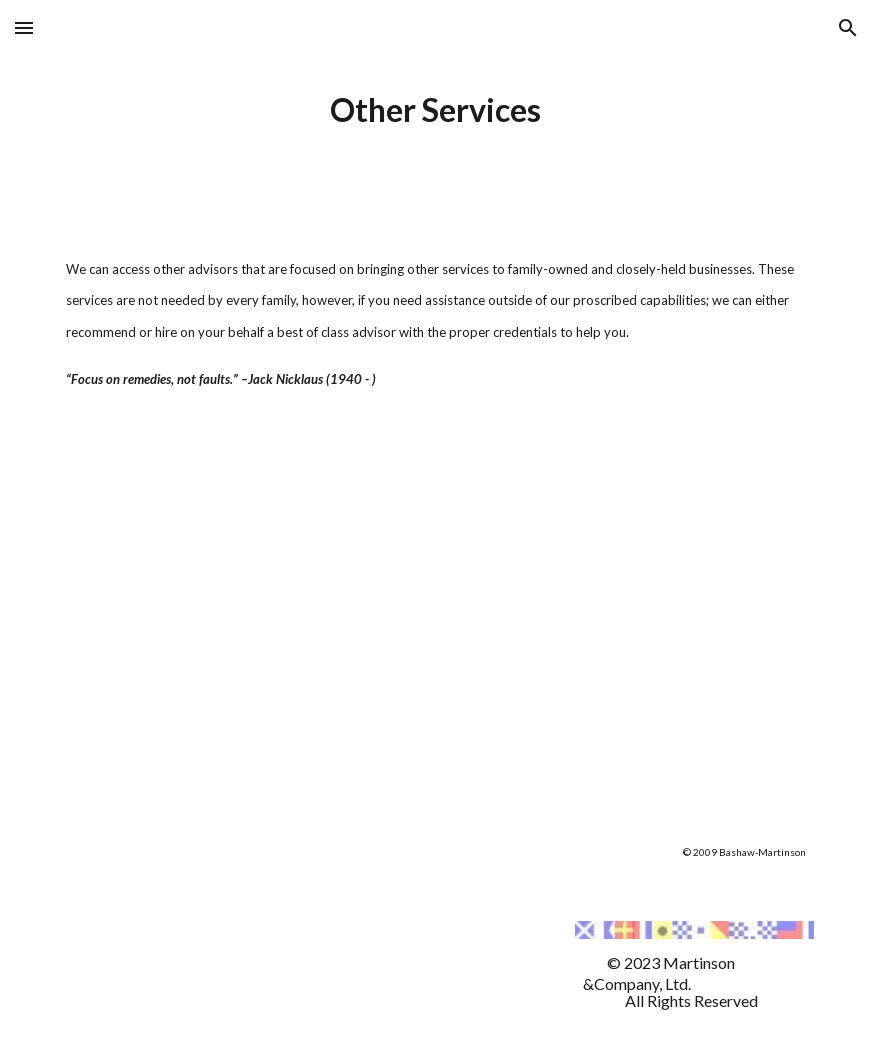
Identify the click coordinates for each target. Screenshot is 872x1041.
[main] (436, 110)
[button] (24, 27)
